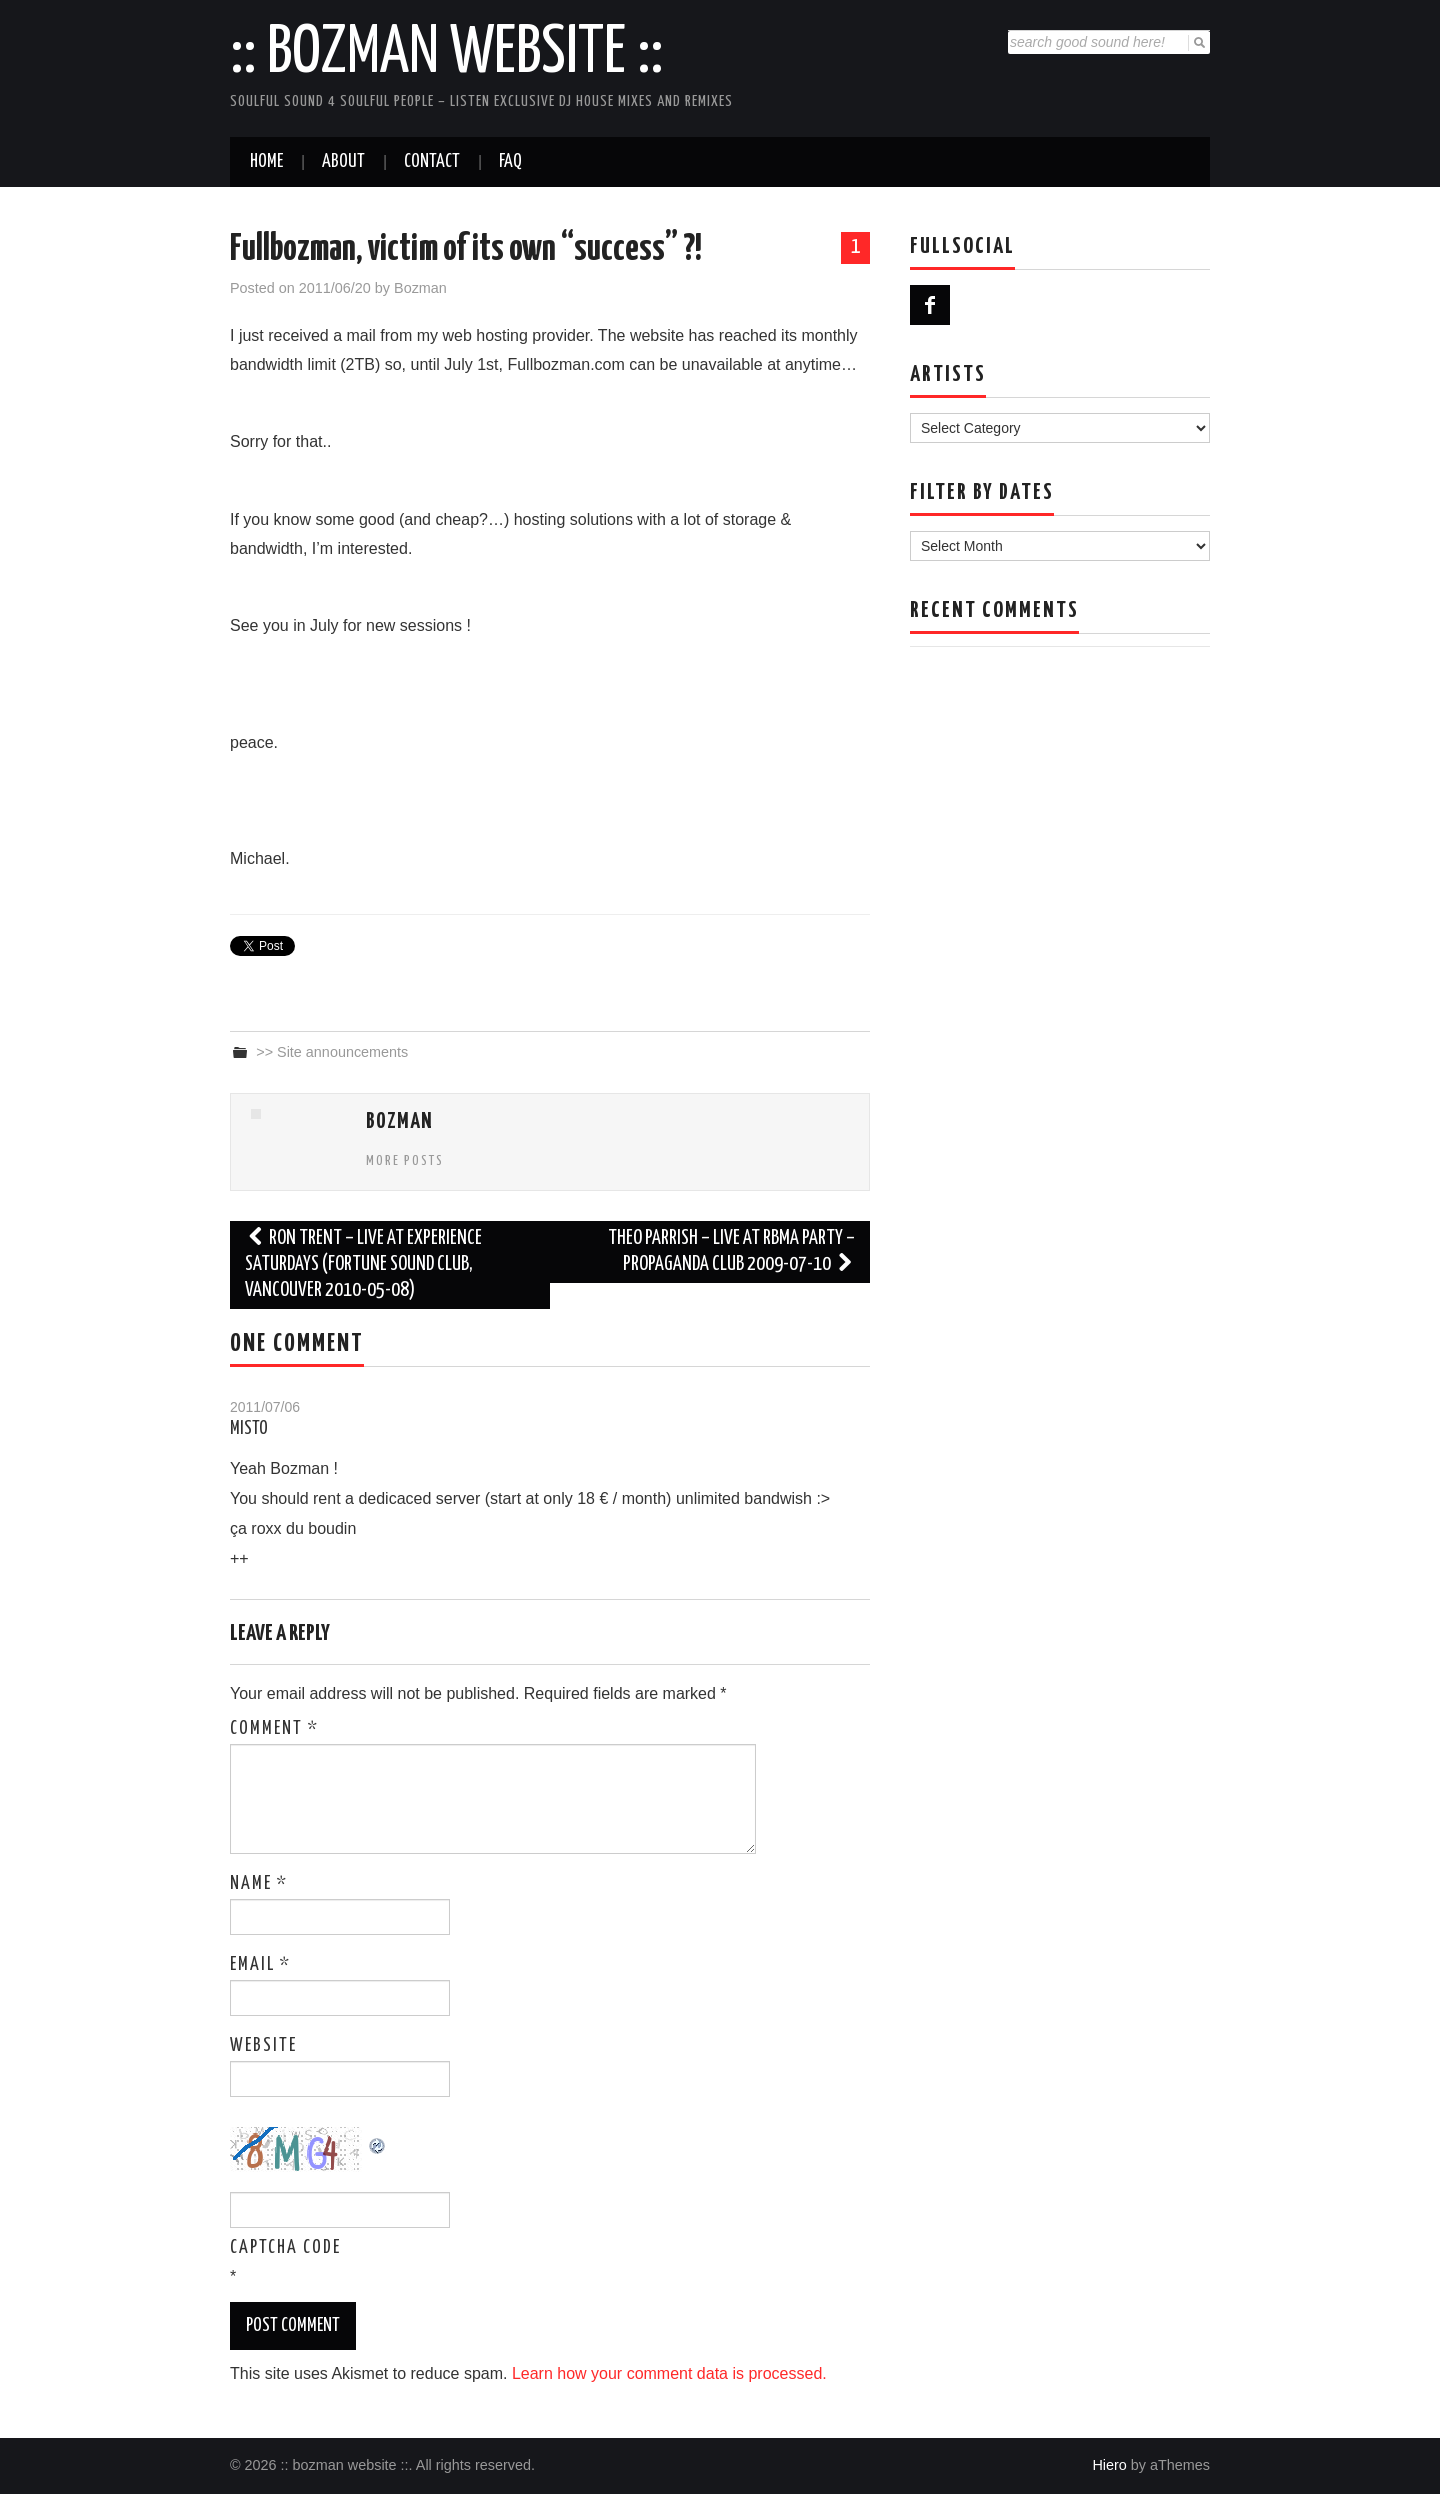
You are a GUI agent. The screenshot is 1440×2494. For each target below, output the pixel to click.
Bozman (420, 288)
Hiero (1109, 2465)
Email (260, 1965)
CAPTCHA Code (285, 2248)
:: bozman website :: (446, 54)
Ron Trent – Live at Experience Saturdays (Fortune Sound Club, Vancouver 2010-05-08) (363, 1264)
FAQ (510, 162)
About (343, 162)
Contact (432, 162)
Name (259, 1884)
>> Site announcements (332, 1052)
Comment (274, 1729)
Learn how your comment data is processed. (669, 2373)
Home (266, 162)
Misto (249, 1429)
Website (263, 2046)
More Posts (405, 1161)
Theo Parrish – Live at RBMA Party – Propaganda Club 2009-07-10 (731, 1251)
